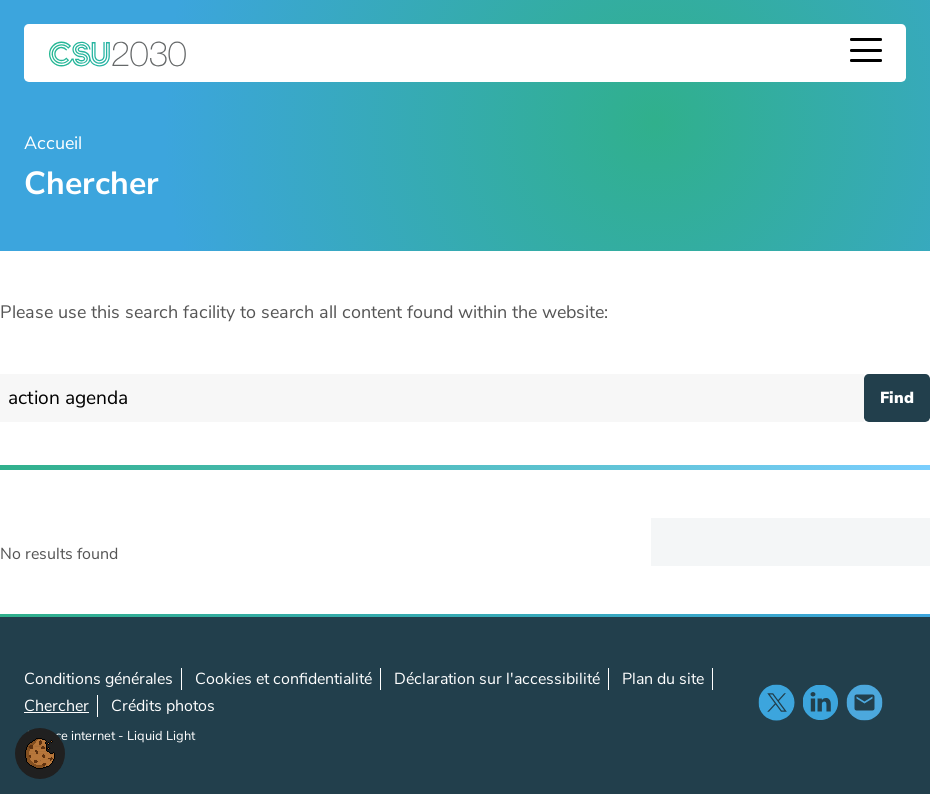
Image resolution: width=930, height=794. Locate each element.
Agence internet (71, 736)
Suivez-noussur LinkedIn (820, 702)
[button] (40, 752)
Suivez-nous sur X (776, 702)
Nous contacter (864, 702)
